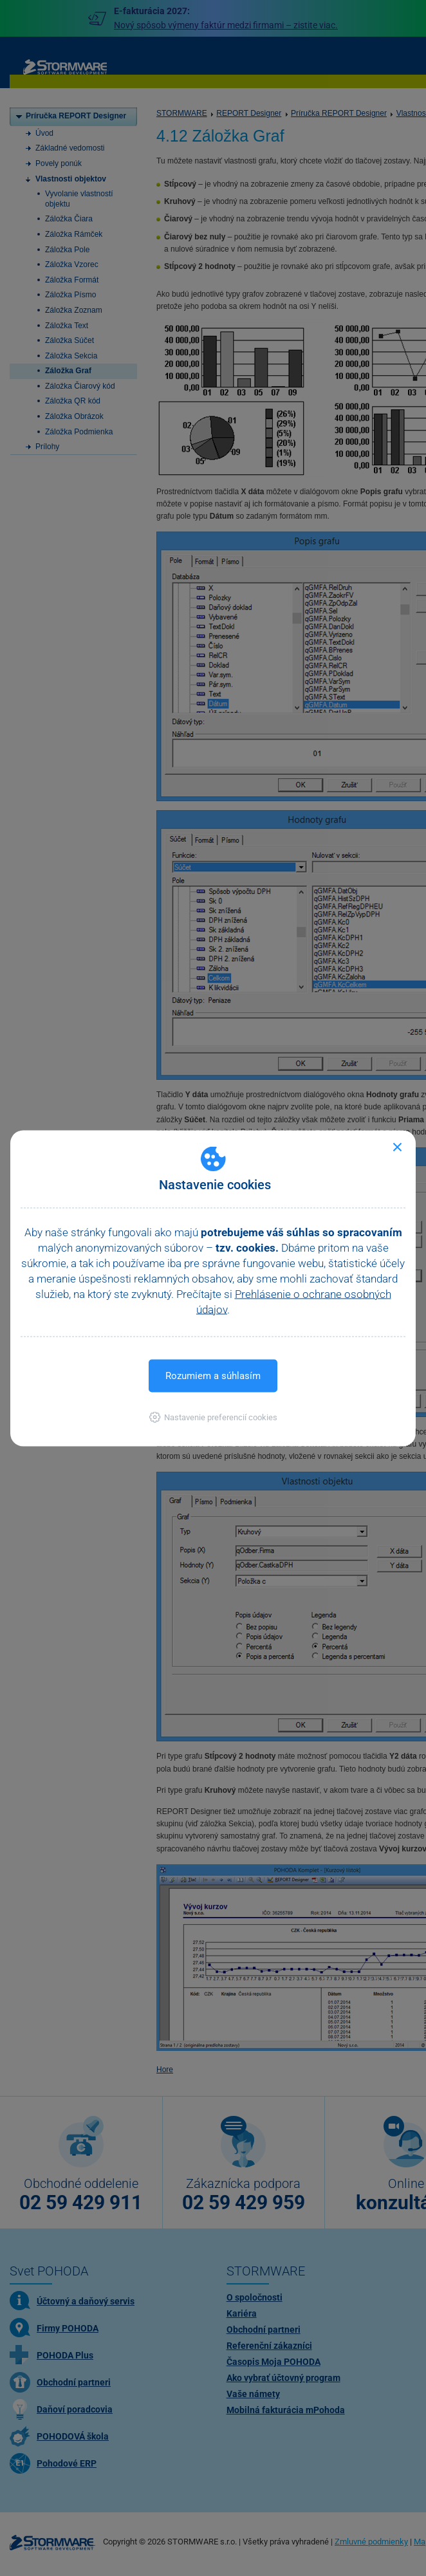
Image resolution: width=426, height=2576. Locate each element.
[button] (213, 1417)
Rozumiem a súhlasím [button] (213, 1375)
